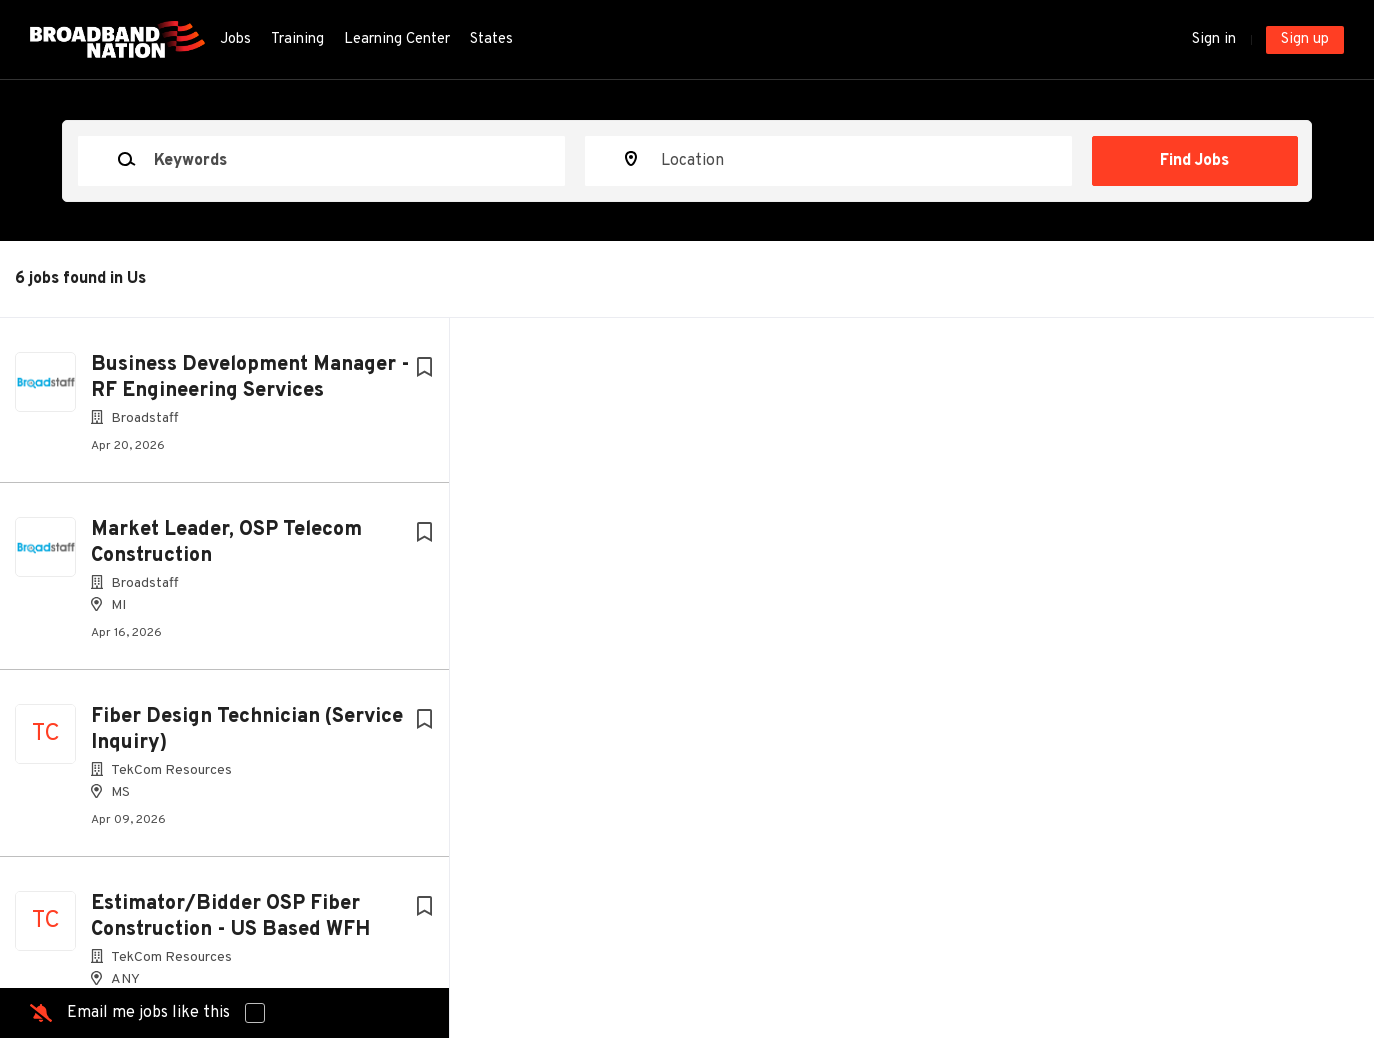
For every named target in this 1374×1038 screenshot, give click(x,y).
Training (297, 39)
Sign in (1214, 39)
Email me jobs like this (148, 1013)
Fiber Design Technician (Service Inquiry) (247, 730)
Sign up (1305, 39)
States (491, 39)
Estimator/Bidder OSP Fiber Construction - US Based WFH (230, 917)
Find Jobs (1194, 161)
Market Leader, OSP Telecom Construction (226, 543)
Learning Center (397, 39)
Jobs (235, 39)
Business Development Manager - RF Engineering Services (250, 378)
